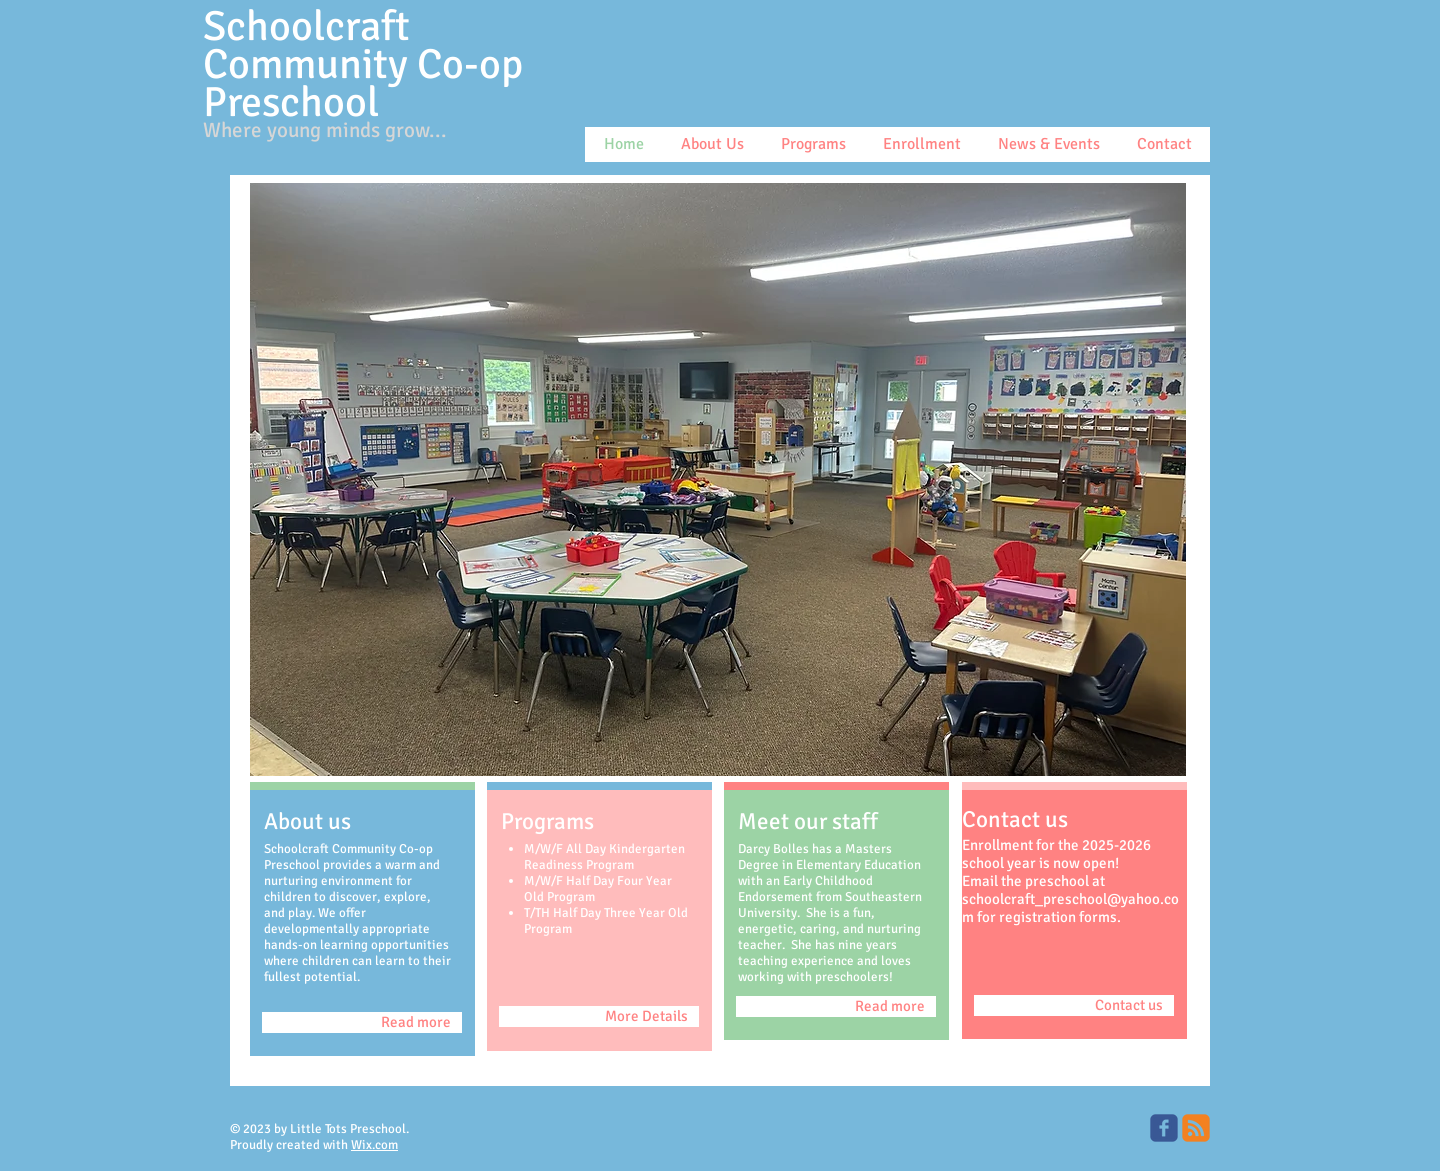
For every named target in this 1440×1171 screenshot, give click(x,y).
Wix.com (374, 1145)
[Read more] (362, 1022)
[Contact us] (1074, 1005)
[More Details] (599, 1016)
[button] (718, 479)
